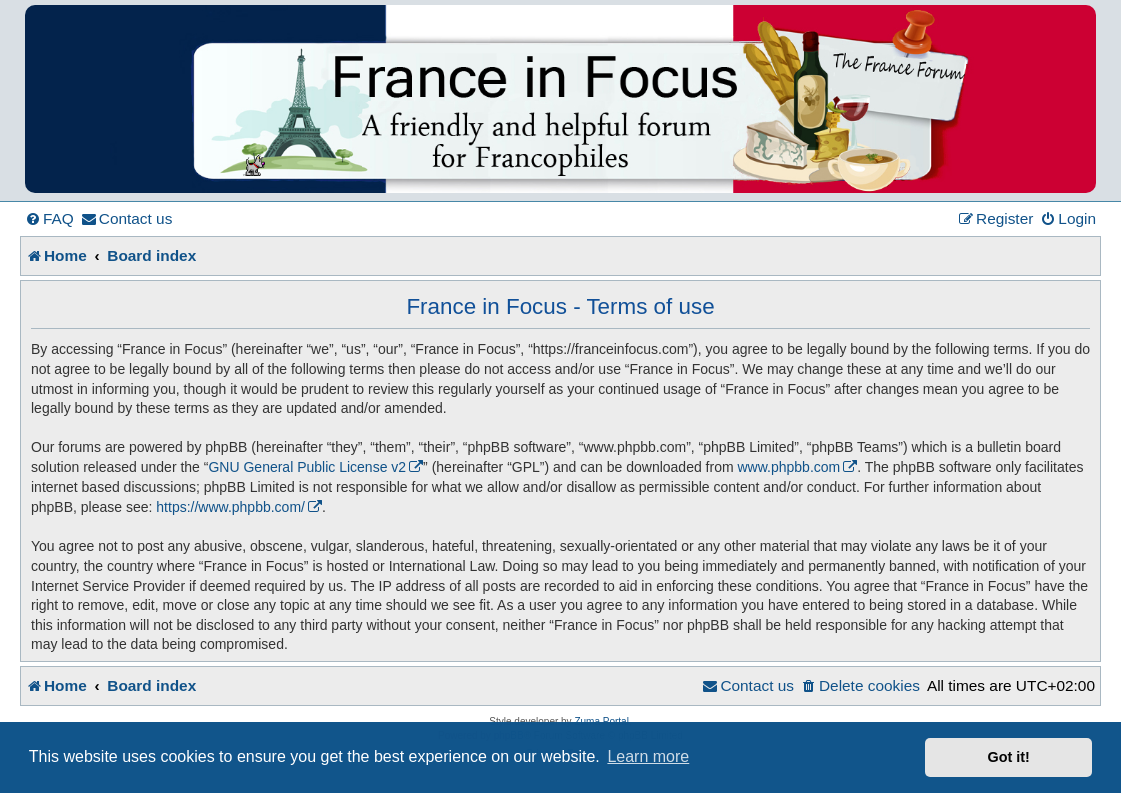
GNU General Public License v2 (307, 467)
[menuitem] (49, 219)
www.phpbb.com (789, 467)
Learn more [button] (648, 756)
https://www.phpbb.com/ (230, 507)
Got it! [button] (1009, 757)
